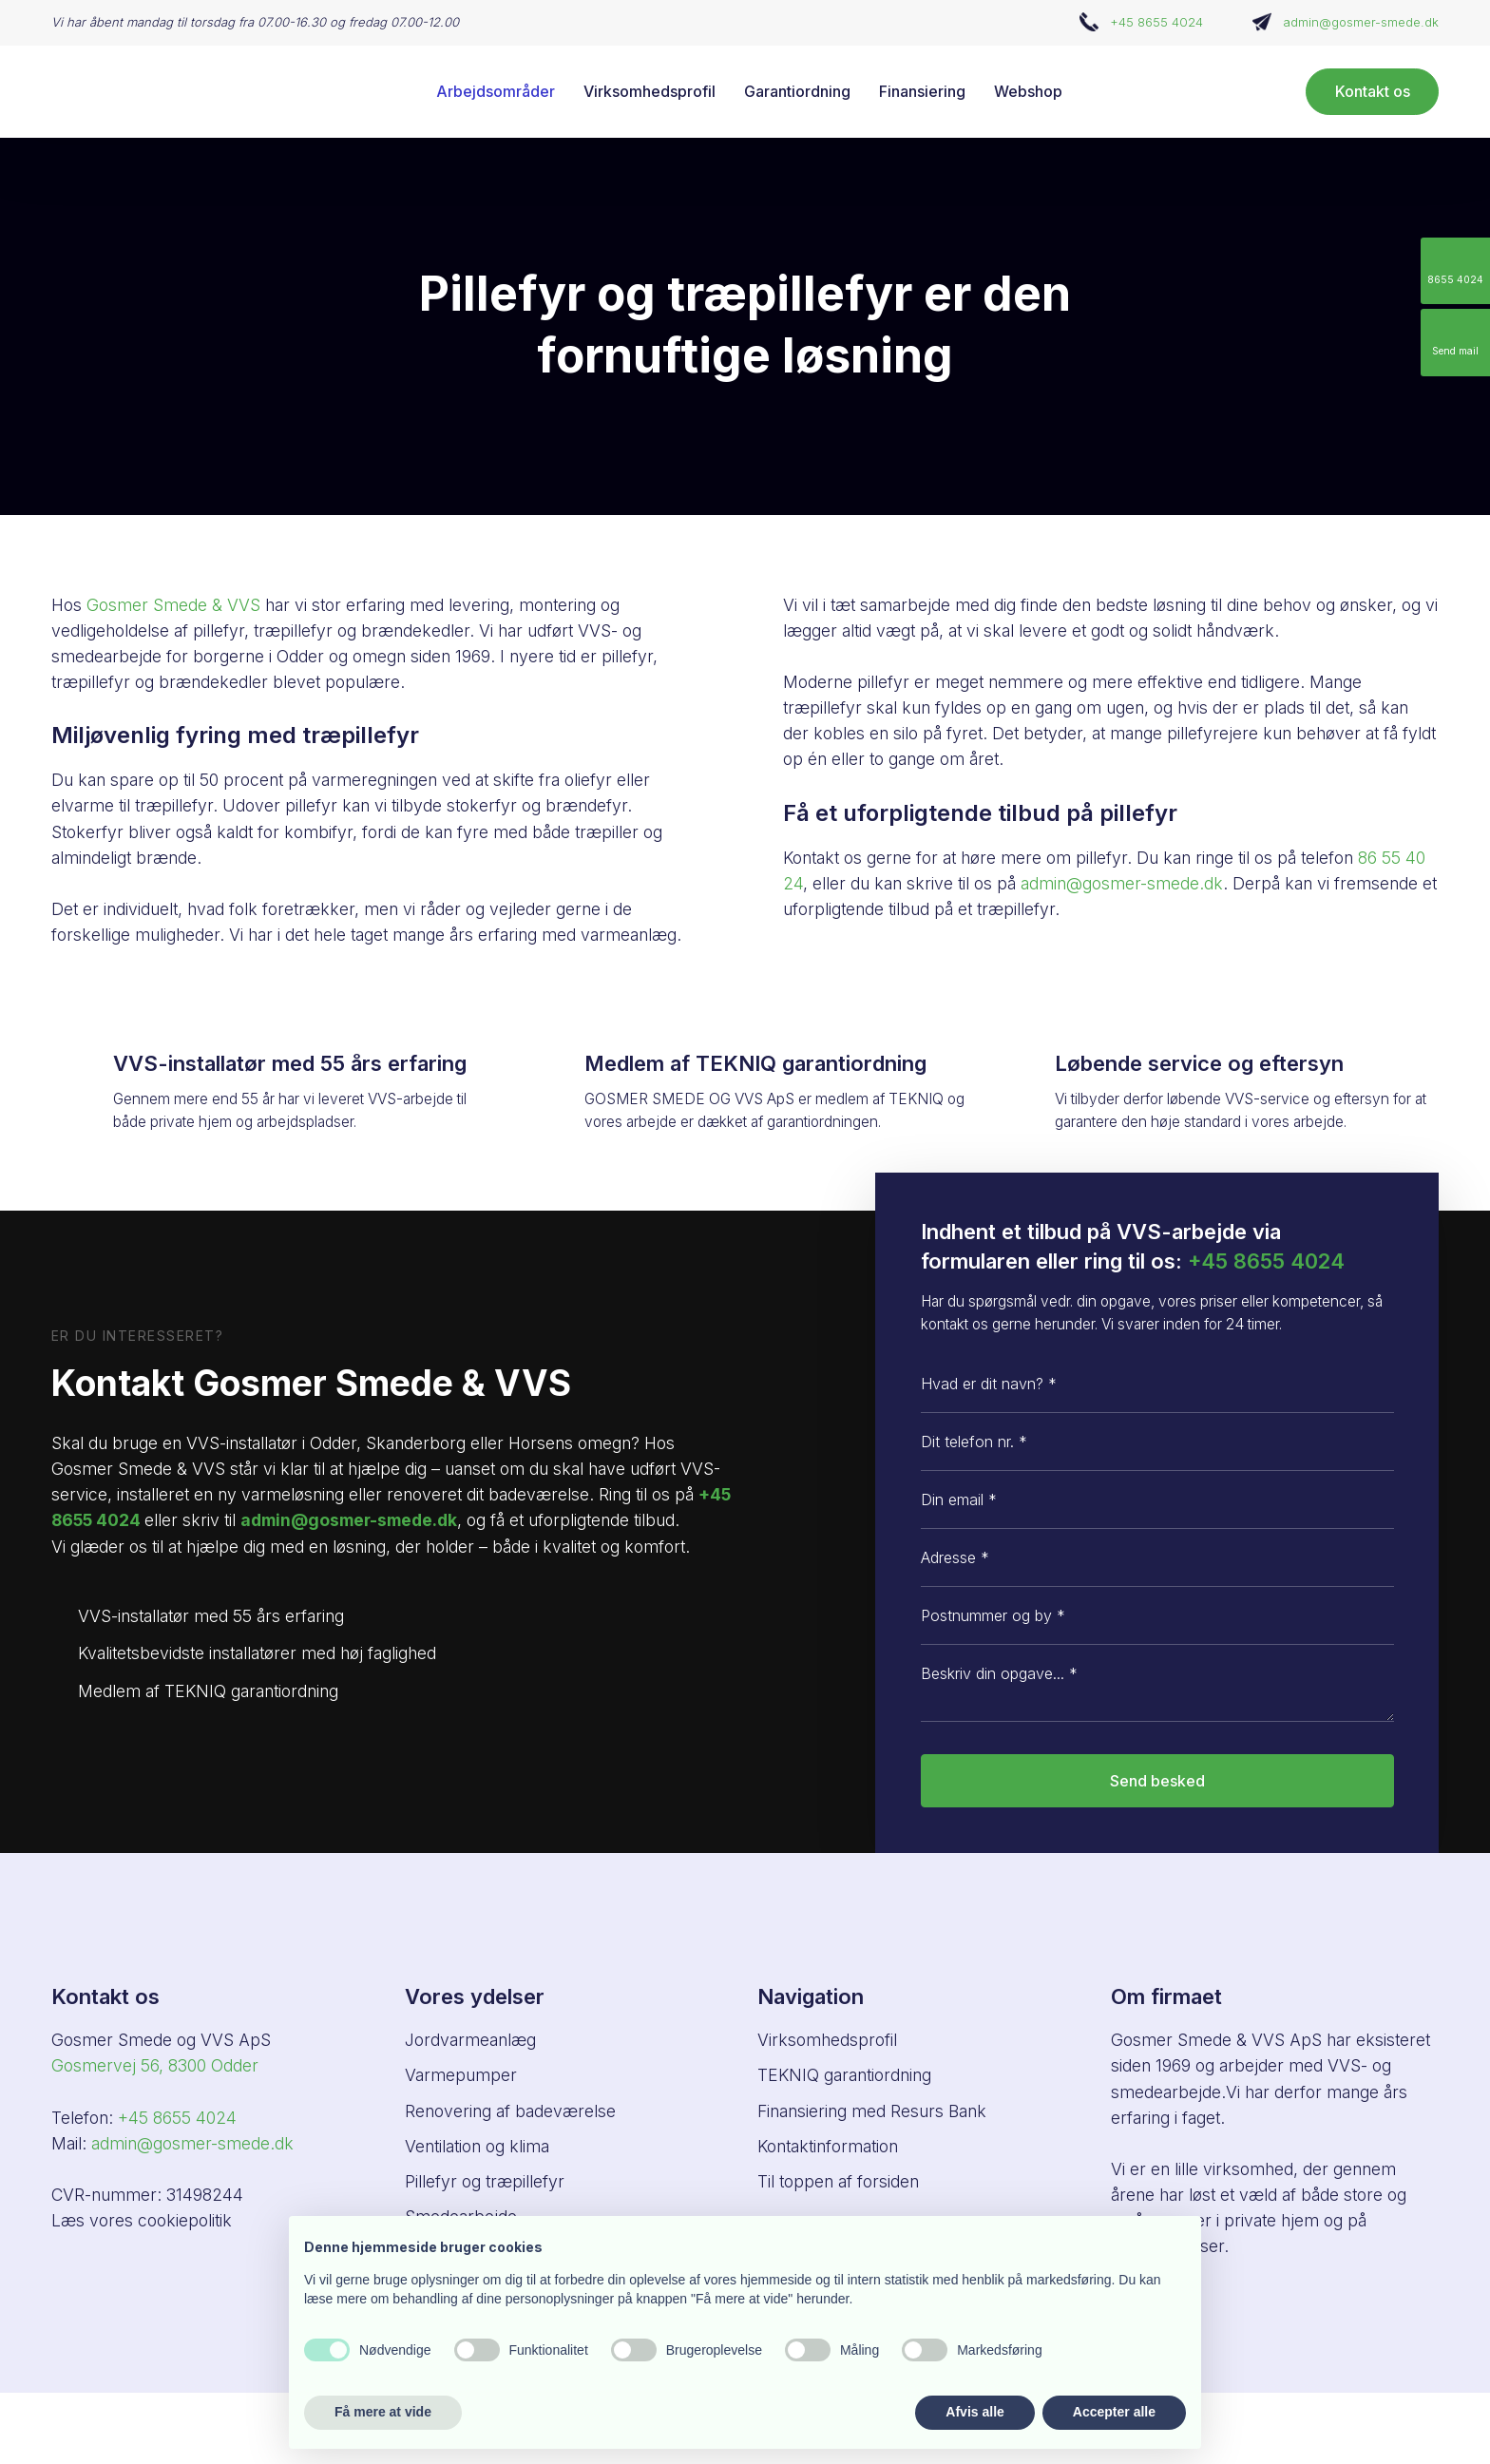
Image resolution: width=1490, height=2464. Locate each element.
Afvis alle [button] (974, 2411)
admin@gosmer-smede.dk (1361, 21)
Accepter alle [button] (1114, 2411)
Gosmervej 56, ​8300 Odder (154, 2065)
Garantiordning (797, 91)
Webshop (1028, 91)
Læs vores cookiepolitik (141, 2220)
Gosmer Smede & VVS (173, 605)
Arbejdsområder (495, 91)
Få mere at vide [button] (382, 2411)
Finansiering (922, 91)
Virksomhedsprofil (649, 91)
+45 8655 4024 (1156, 21)
